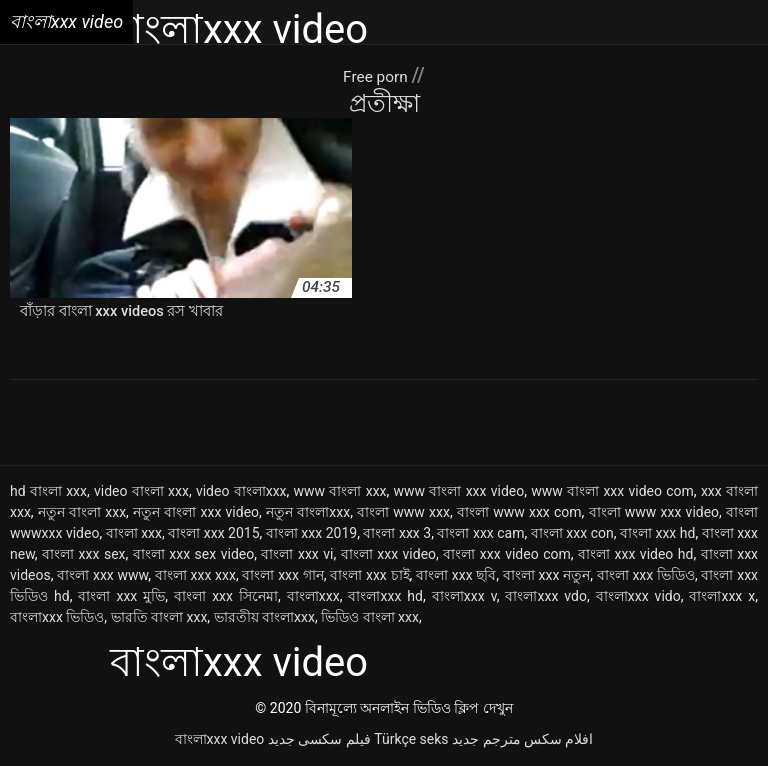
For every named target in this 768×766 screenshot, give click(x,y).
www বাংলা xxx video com (612, 492)
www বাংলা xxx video (459, 492)
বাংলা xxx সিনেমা (226, 597)
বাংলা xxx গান (282, 576)
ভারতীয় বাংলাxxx (264, 618)
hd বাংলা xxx (48, 492)
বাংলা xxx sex (83, 555)
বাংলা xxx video (388, 555)
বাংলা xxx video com (506, 555)
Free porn (377, 75)
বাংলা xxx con (572, 534)
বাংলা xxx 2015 (213, 534)
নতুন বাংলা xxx (82, 513)
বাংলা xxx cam (480, 534)
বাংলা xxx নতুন (546, 576)
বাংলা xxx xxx (195, 576)
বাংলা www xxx (403, 513)
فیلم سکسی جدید (319, 740)
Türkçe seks (411, 740)
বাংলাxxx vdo (545, 597)
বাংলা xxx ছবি (456, 576)
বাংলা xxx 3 (397, 534)
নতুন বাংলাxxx (308, 513)
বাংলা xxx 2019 (311, 534)
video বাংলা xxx (141, 492)
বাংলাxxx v (464, 597)
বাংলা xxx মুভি (121, 597)
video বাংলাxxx (241, 492)
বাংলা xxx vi (297, 555)
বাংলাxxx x (722, 597)
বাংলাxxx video (220, 740)
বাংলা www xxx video (654, 513)
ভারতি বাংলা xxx (159, 618)
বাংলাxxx (313, 597)
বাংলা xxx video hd (635, 555)
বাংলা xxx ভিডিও (646, 576)
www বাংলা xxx (340, 492)
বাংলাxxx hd (385, 597)
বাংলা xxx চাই (369, 576)
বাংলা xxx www (102, 576)
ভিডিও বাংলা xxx (370, 618)
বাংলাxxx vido (638, 597)
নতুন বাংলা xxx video (196, 513)
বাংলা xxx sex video (193, 555)
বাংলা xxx (134, 534)
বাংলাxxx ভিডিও (57, 618)
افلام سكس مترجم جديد (522, 740)
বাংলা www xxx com (519, 513)
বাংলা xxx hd (657, 534)
